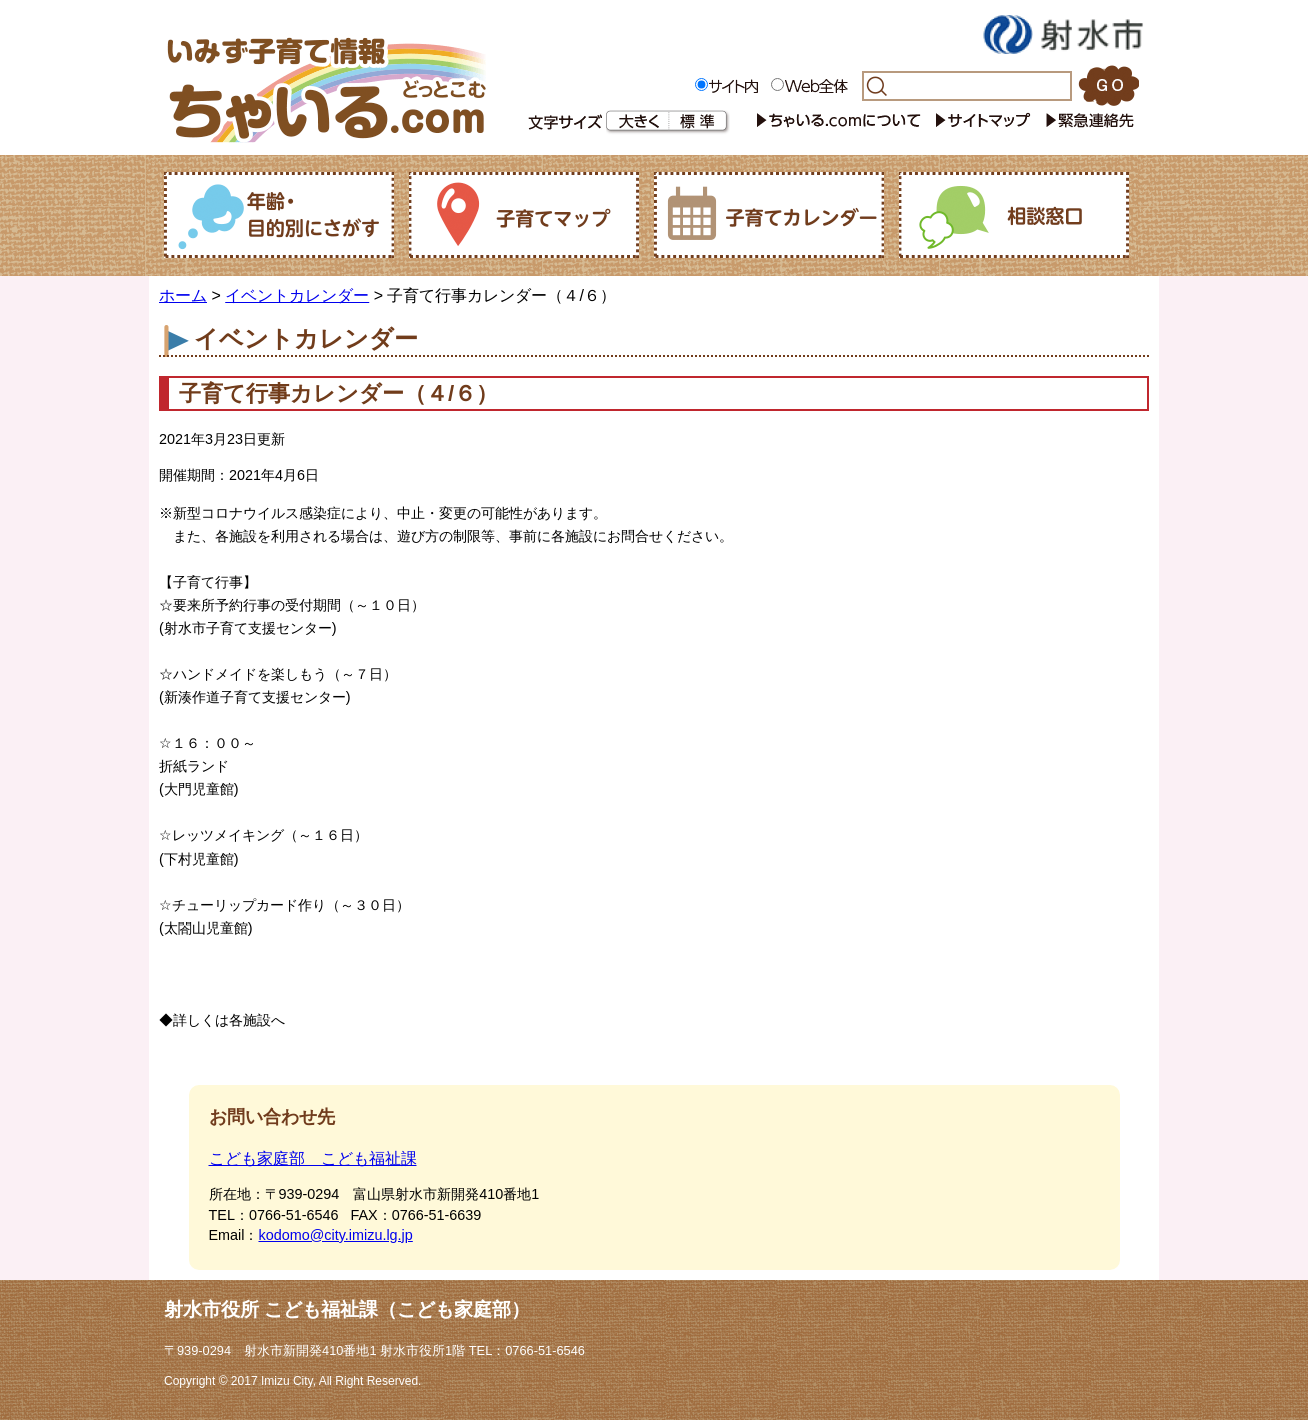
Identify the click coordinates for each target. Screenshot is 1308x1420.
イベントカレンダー (297, 295)
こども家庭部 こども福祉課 (313, 1158)
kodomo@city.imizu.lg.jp (335, 1235)
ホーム (183, 295)
